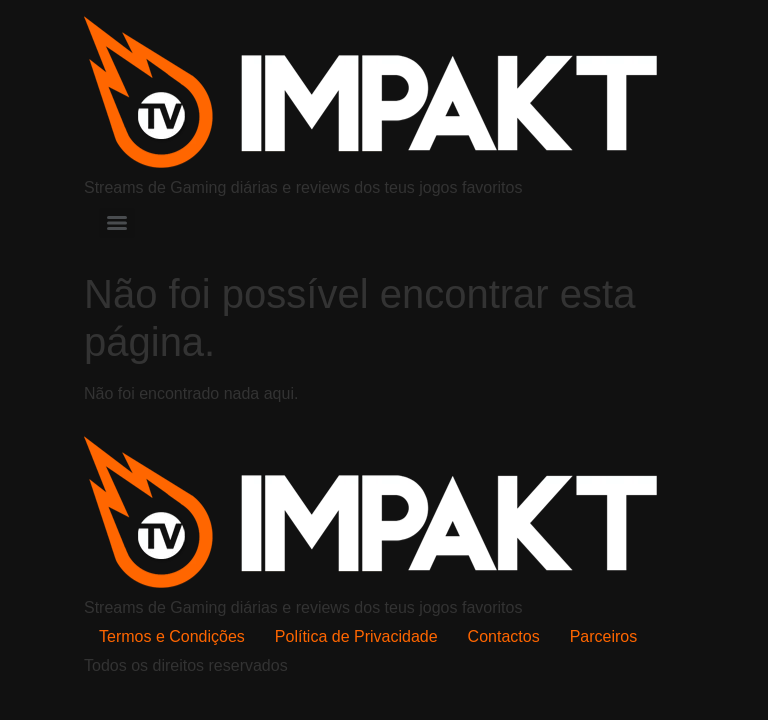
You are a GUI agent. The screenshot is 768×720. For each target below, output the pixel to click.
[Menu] (117, 223)
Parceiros (604, 636)
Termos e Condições (172, 636)
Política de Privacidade (356, 636)
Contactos (504, 636)
